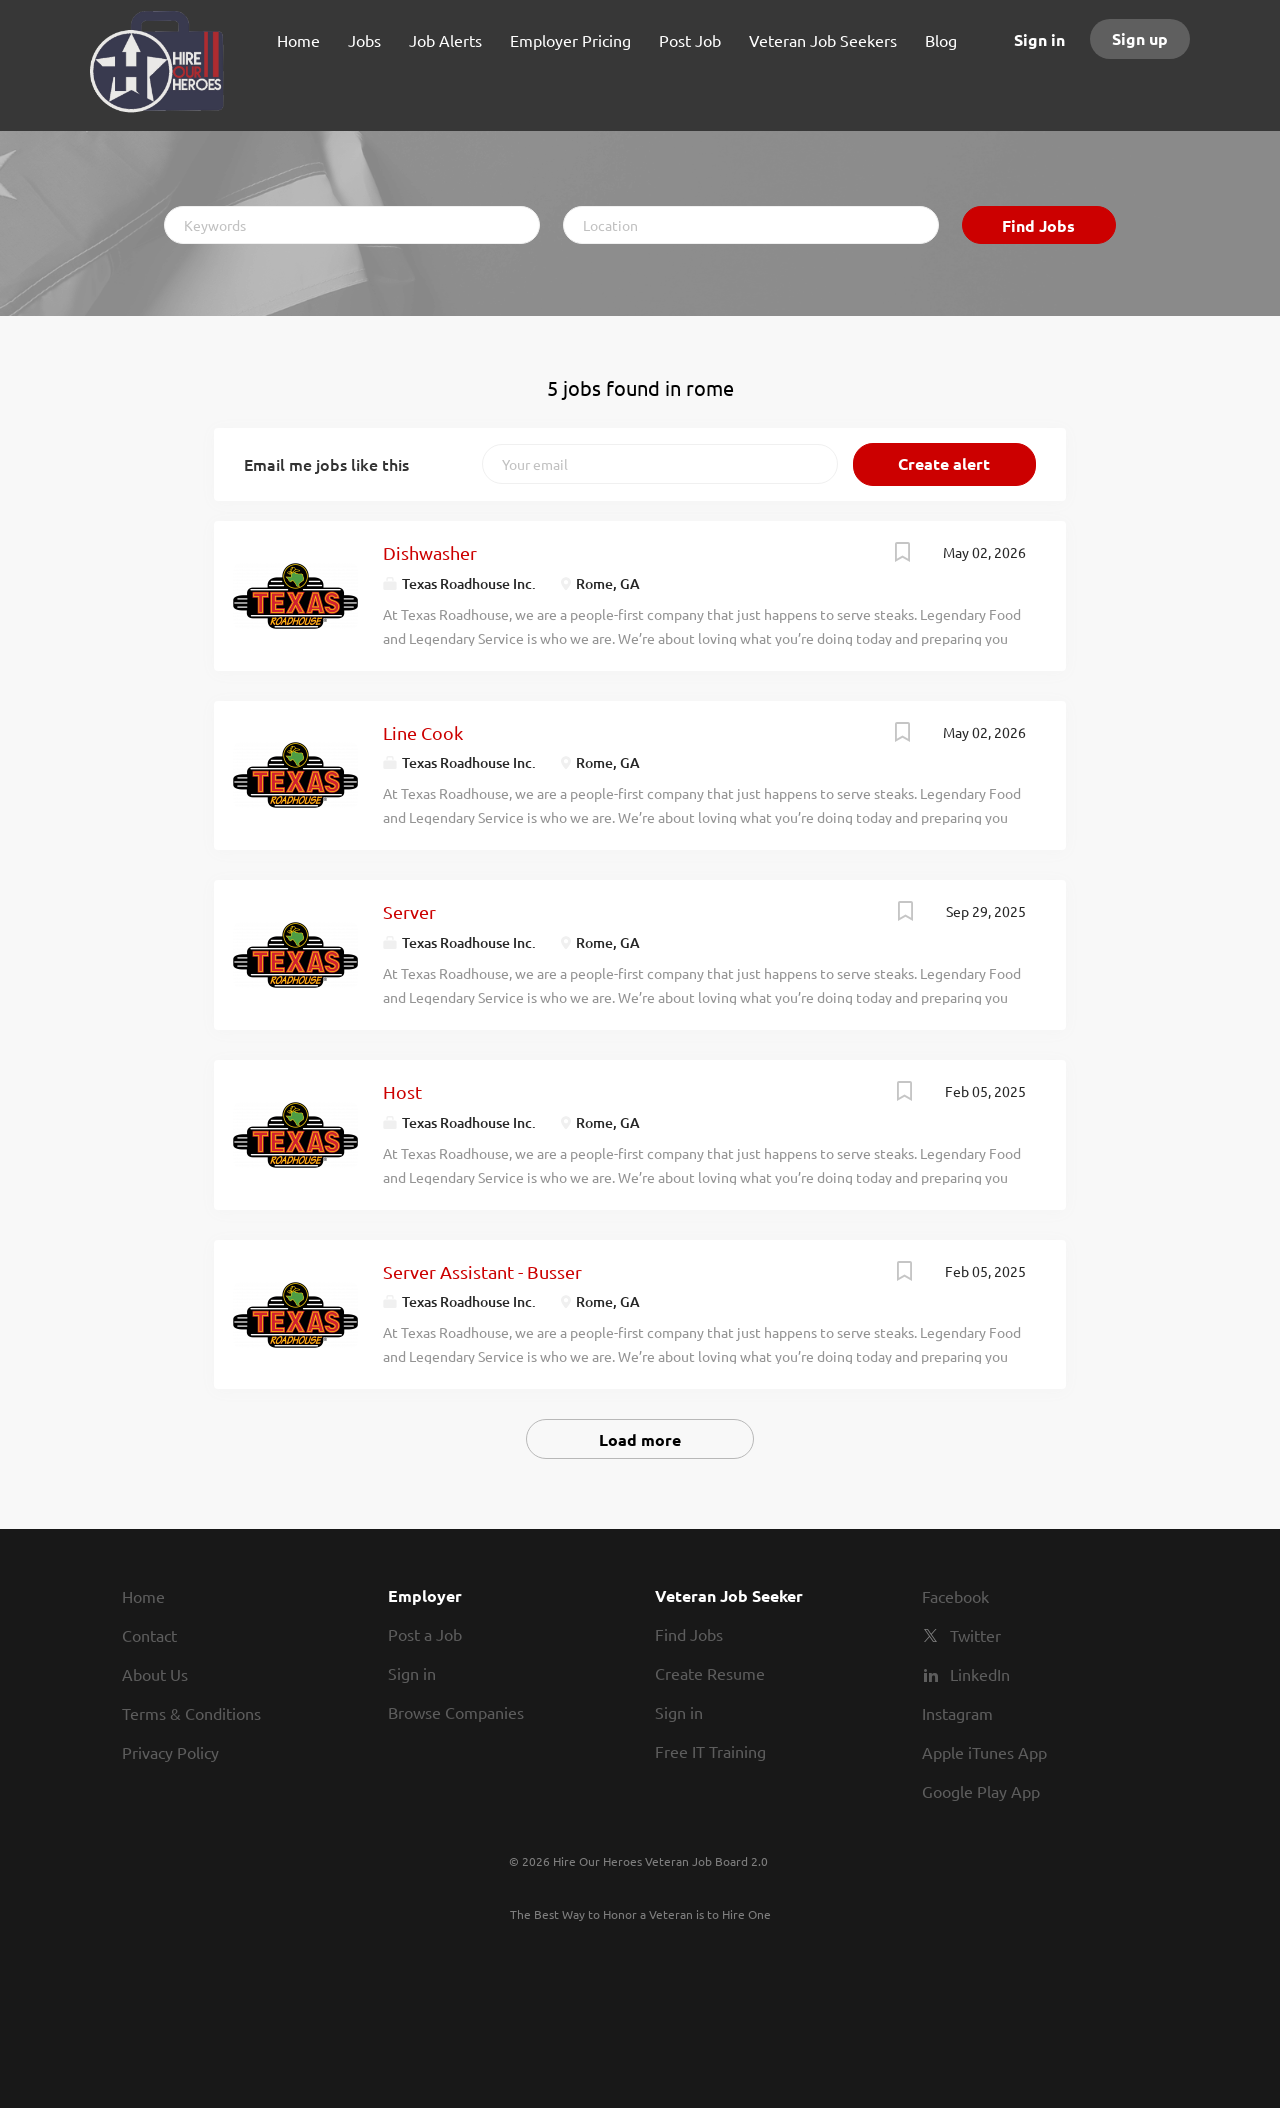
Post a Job (425, 1634)
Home (143, 1596)
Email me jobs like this (326, 464)
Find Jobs (1038, 225)
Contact (149, 1635)
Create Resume (710, 1673)
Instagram (957, 1713)
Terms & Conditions (191, 1713)
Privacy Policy (170, 1752)
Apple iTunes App (984, 1752)
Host (402, 1091)
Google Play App (981, 1791)
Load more (640, 1439)
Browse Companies (456, 1712)
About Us (155, 1674)
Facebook (955, 1596)
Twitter (975, 1635)
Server (409, 911)
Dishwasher (430, 552)
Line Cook (423, 732)
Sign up (1140, 38)
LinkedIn (980, 1674)
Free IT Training (710, 1751)
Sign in (1039, 39)
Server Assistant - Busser (482, 1271)
